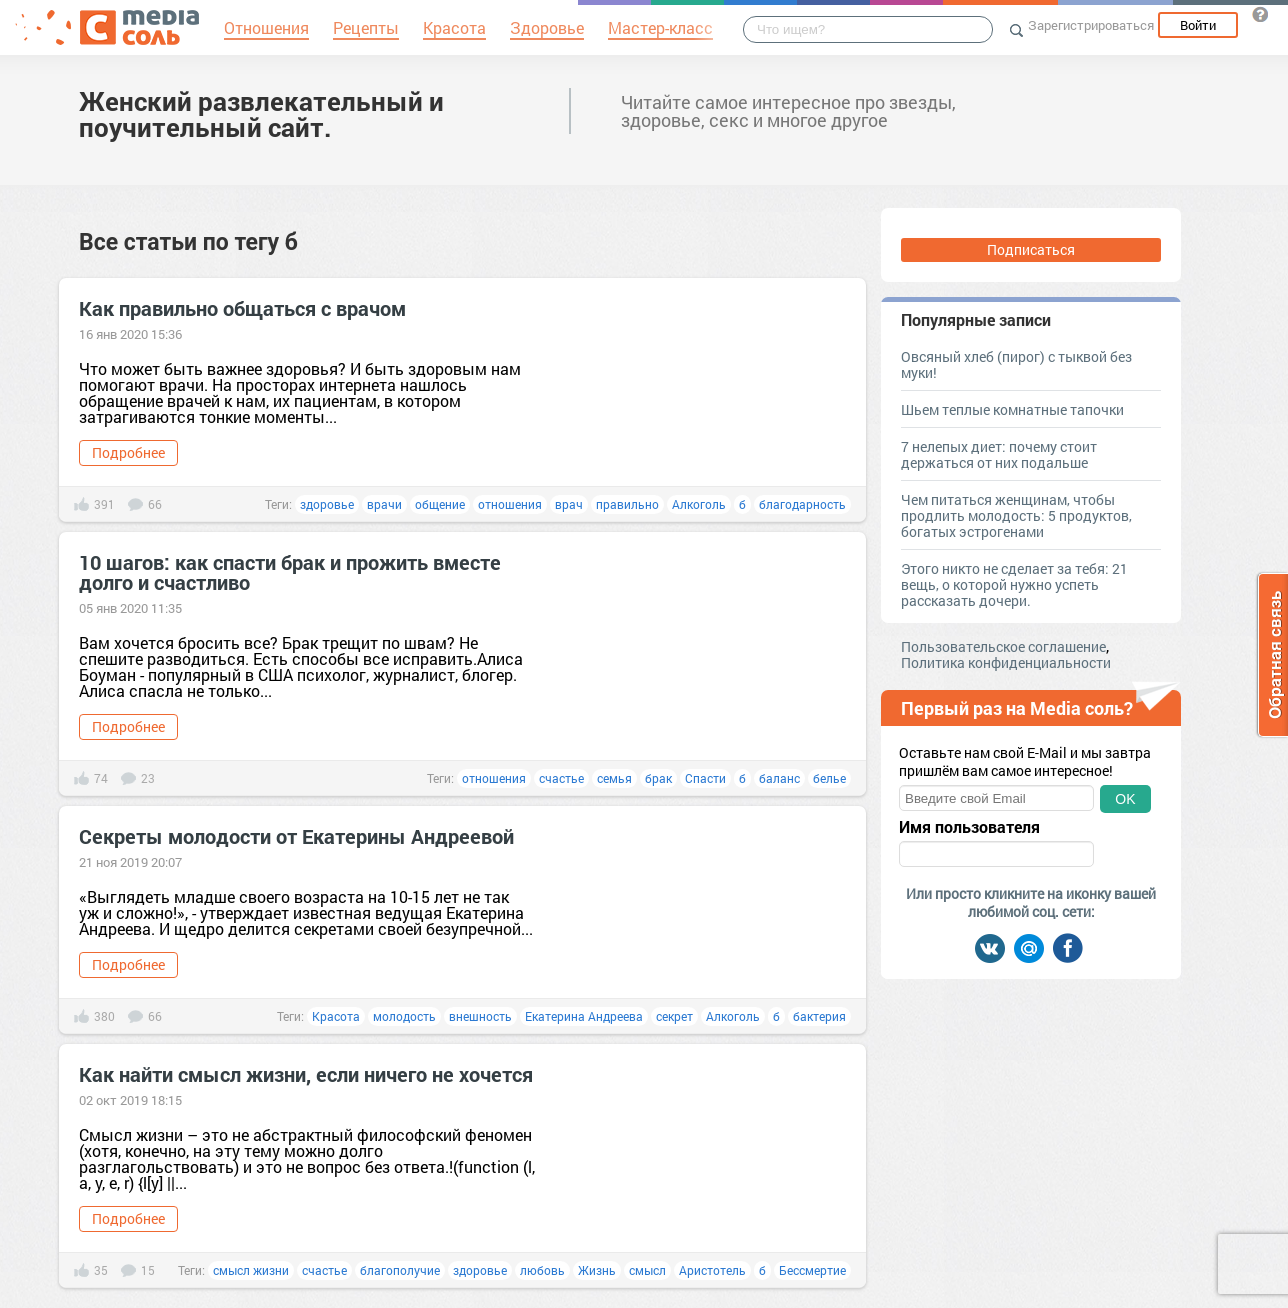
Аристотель (712, 1270)
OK (1125, 799)
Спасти (705, 778)
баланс (779, 778)
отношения (510, 504)
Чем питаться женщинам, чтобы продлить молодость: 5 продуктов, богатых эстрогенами (1016, 515)
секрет (674, 1016)
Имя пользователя (969, 827)
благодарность (802, 504)
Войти (1198, 25)
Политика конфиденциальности (1006, 662)
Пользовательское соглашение (1003, 646)
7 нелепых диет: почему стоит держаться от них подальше (999, 454)
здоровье (327, 504)
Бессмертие (812, 1270)
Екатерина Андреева (584, 1016)
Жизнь (597, 1270)
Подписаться (1031, 249)
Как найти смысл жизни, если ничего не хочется (306, 1074)
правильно (627, 504)
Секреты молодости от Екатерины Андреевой (296, 836)
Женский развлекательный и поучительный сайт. (261, 114)
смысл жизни (251, 1270)
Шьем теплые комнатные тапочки (1012, 409)
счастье (561, 778)
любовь (542, 1270)
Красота (336, 1016)
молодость (404, 1016)
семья (614, 778)
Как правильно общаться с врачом (242, 308)
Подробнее (128, 452)
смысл (647, 1270)
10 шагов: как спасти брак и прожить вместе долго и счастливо (290, 572)
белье (829, 778)
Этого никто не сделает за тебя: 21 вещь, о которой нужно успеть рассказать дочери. (1014, 584)
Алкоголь (699, 504)
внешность (480, 1016)
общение (440, 504)
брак (658, 778)
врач (569, 504)
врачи (384, 504)
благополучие (400, 1270)
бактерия (819, 1016)
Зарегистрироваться (1091, 25)
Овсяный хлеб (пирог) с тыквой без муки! (1016, 364)
